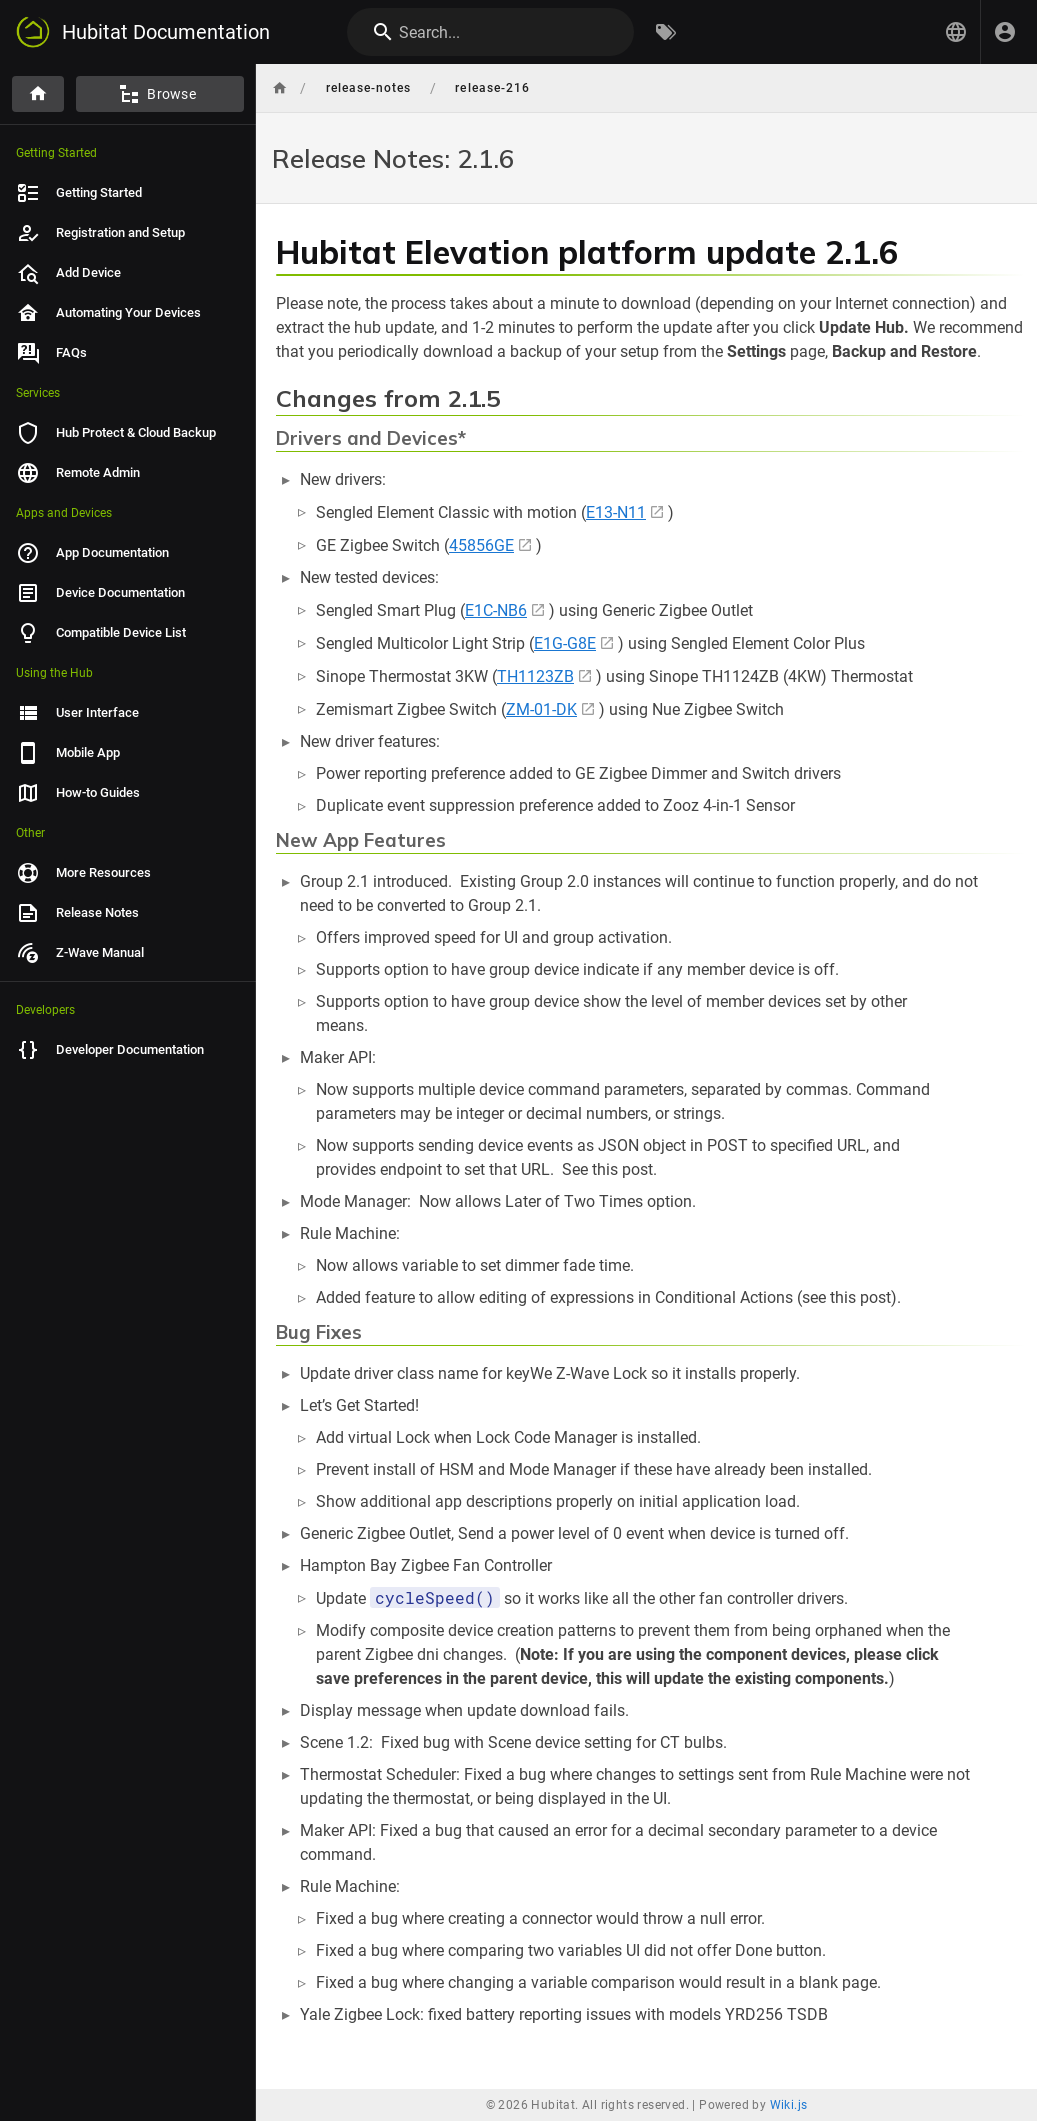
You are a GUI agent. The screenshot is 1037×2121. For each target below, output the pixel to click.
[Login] (1005, 32)
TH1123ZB (535, 676)
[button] (956, 32)
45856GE (481, 545)
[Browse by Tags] (666, 32)
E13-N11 (616, 512)
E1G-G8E (565, 643)
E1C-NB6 (496, 610)
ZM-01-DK (541, 709)
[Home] (38, 94)
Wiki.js (789, 2105)
